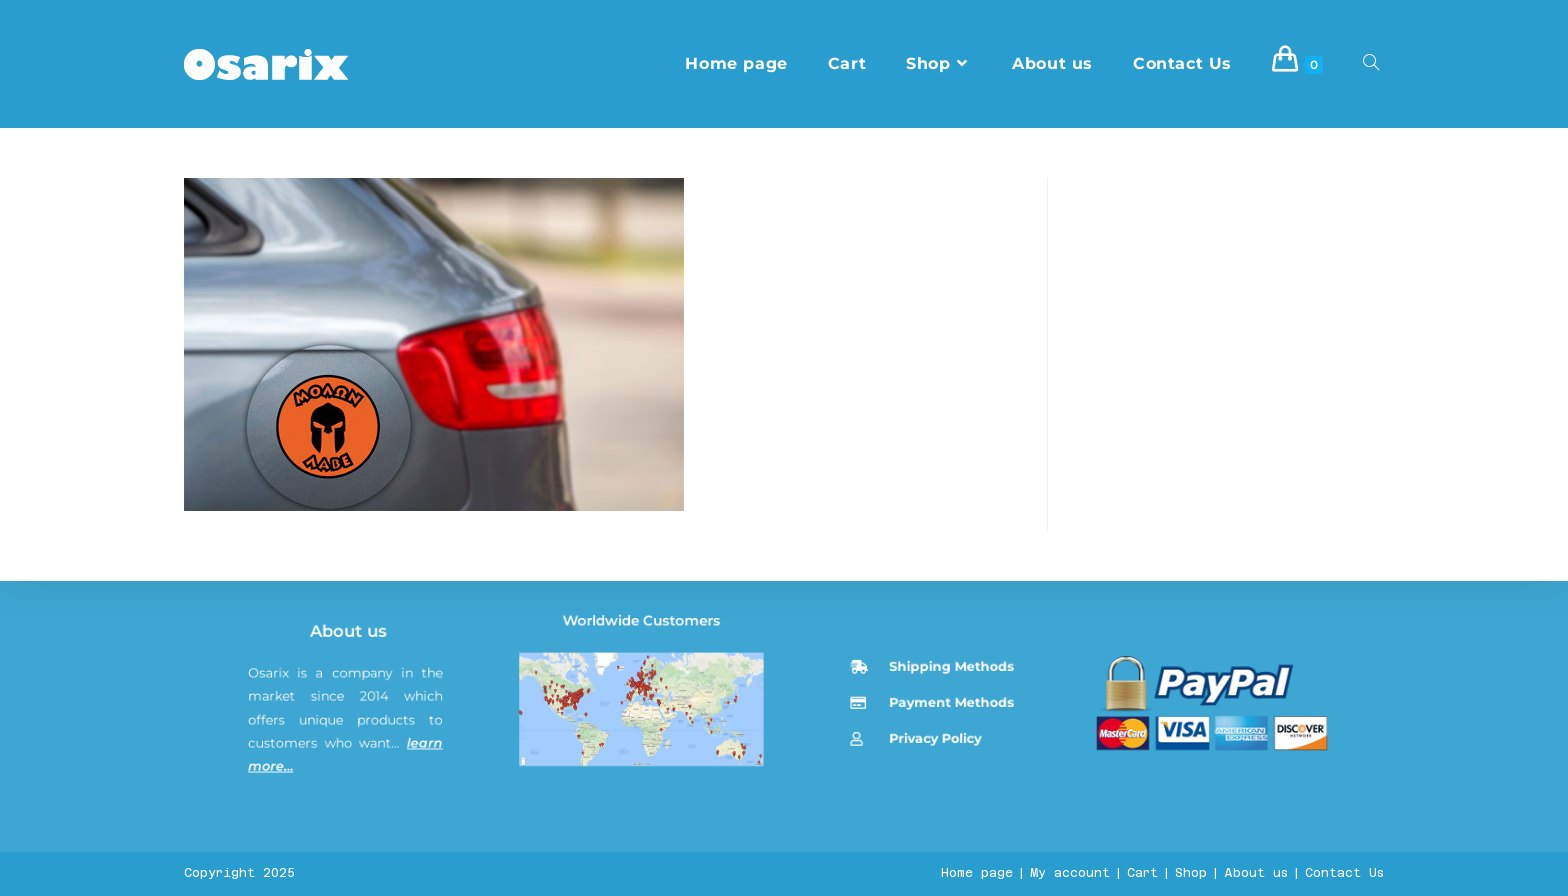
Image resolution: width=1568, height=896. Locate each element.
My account (1070, 873)
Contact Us (1344, 873)
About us (353, 785)
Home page (977, 873)
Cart (1142, 873)
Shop (1191, 873)
